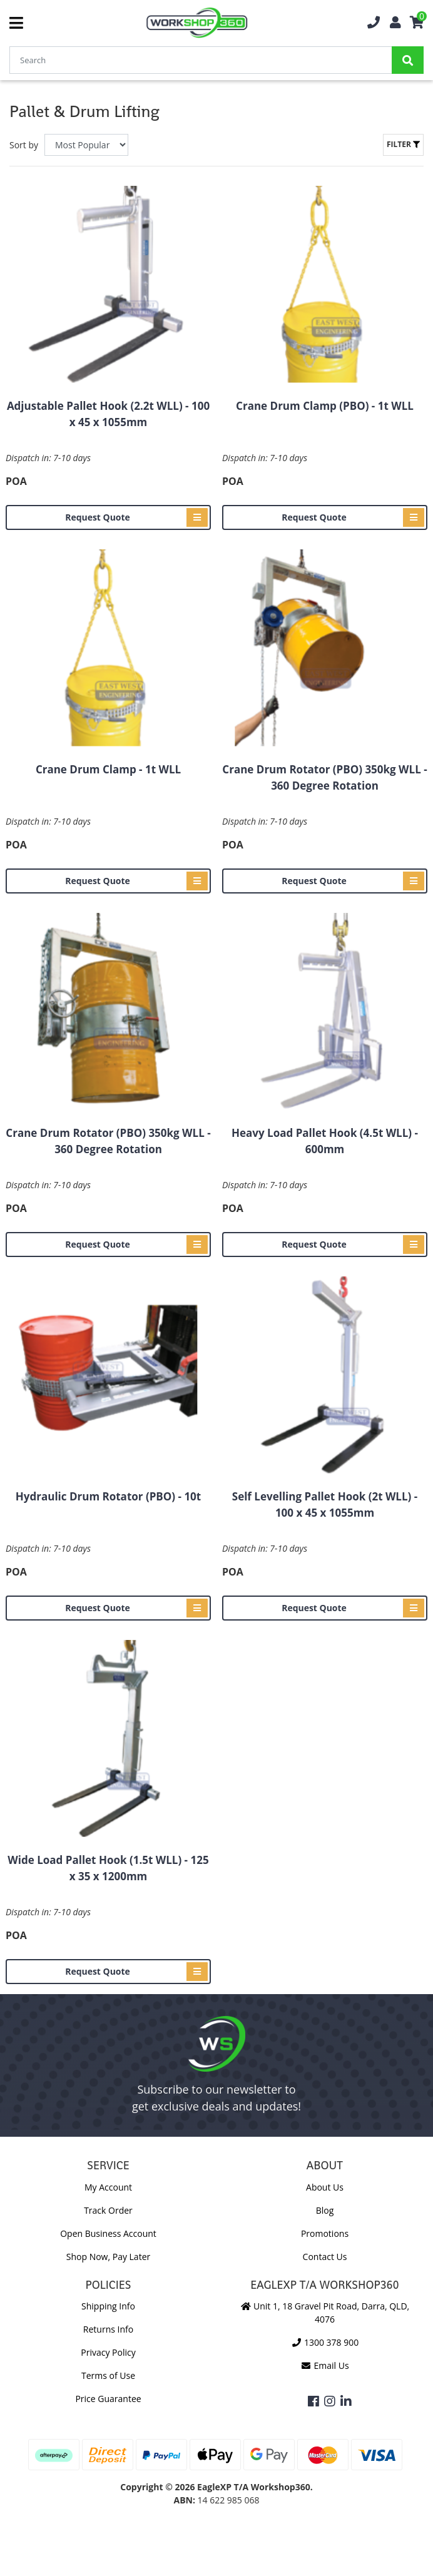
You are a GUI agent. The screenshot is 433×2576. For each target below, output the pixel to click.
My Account (108, 2187)
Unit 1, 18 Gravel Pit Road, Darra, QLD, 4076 (324, 2312)
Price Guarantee (108, 2399)
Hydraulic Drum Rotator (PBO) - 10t (108, 1496)
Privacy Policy (108, 2352)
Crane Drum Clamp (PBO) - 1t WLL (325, 406)
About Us (325, 2187)
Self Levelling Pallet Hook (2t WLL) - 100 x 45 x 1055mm (324, 1504)
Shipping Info (108, 2306)
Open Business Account (108, 2233)
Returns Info (108, 2329)
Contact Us (325, 2257)
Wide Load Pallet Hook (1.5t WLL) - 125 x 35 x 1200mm (108, 1868)
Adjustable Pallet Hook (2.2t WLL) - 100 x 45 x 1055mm (108, 414)
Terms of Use (108, 2375)
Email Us (324, 2365)
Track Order (108, 2210)
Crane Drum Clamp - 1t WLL (108, 769)
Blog (325, 2210)
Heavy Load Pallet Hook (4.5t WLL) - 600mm (325, 1141)
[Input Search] (200, 60)
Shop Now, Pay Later (108, 2257)
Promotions (325, 2233)
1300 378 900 (325, 2342)
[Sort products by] (86, 145)
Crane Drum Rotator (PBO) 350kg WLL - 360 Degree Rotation (324, 777)
